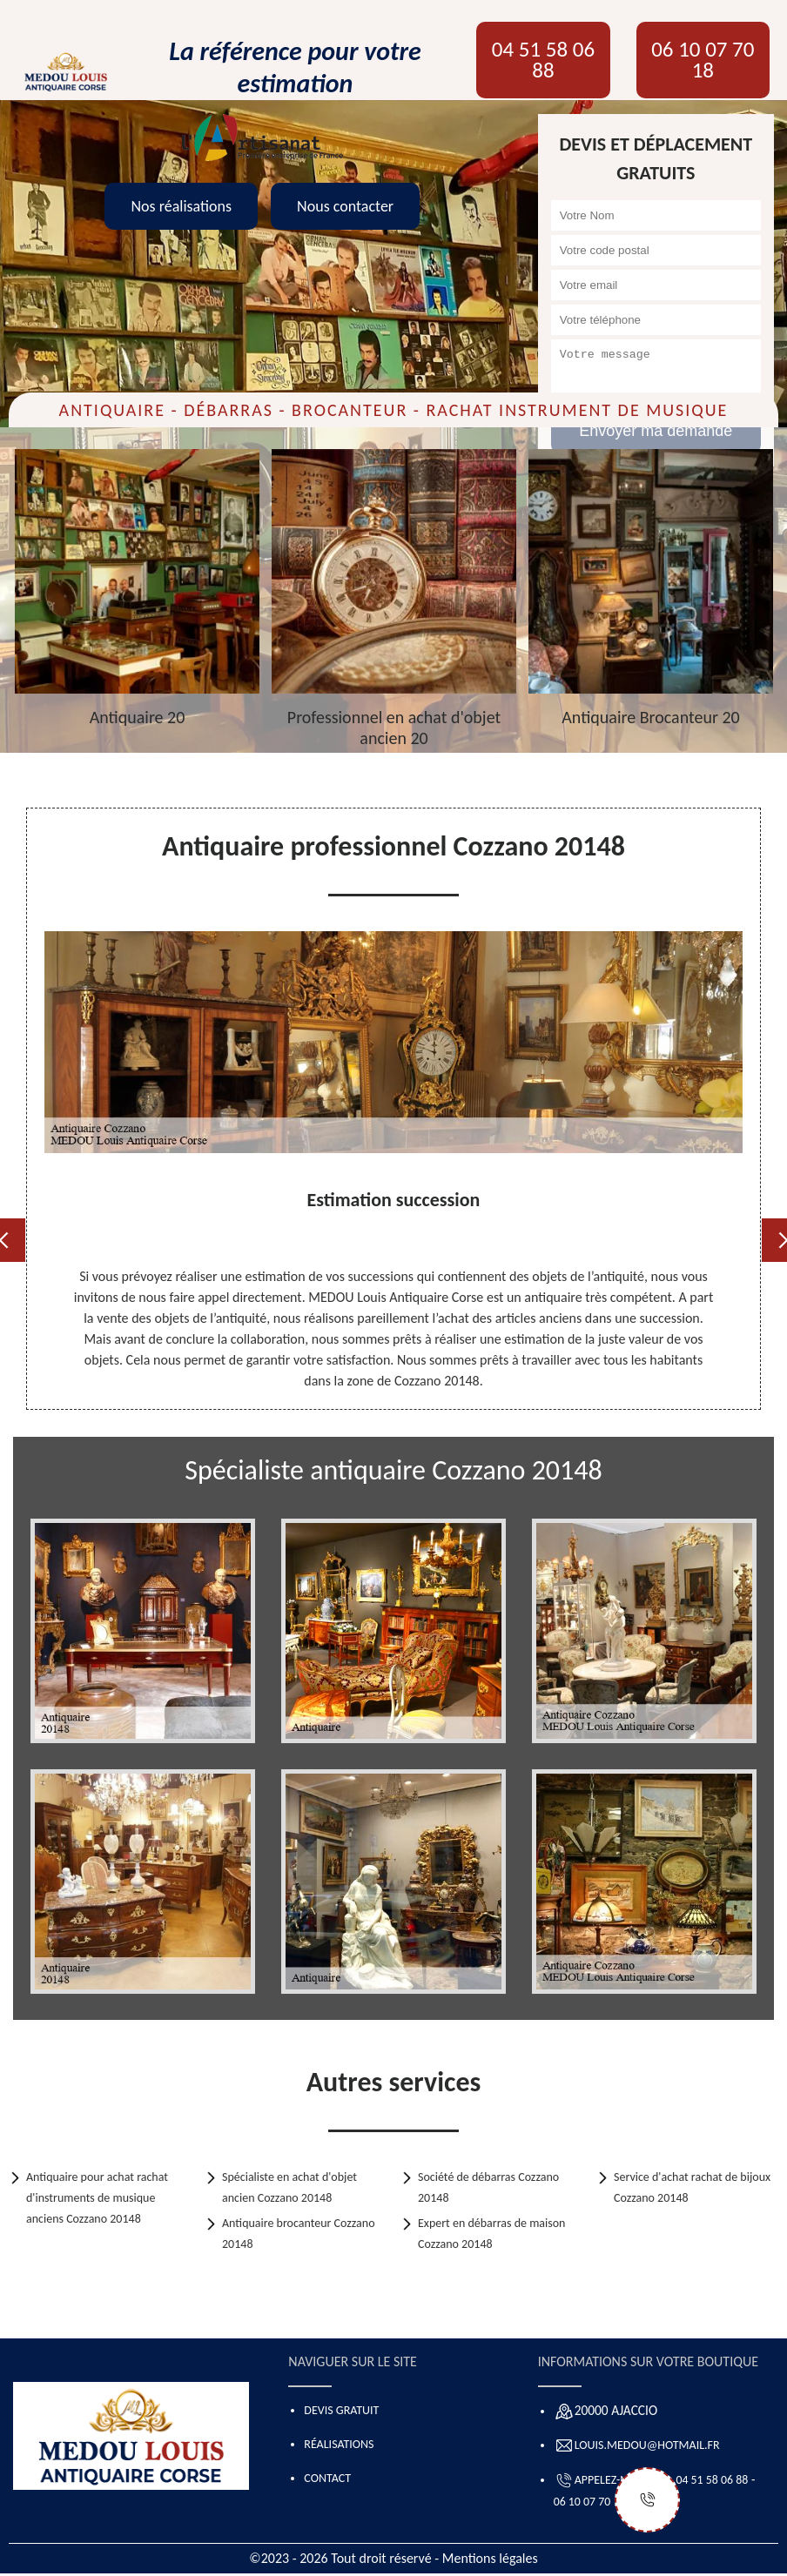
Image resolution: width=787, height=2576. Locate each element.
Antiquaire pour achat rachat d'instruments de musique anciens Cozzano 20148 (97, 2198)
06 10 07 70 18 (702, 60)
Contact (327, 2478)
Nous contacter (345, 206)
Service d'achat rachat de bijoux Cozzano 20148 (692, 2187)
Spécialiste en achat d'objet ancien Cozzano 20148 (289, 2187)
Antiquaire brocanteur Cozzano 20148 (298, 2233)
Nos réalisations (181, 206)
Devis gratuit (341, 2410)
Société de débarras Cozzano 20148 (488, 2187)
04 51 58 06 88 (543, 60)
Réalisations (338, 2444)
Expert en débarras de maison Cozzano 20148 (491, 2233)
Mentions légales (490, 2558)
